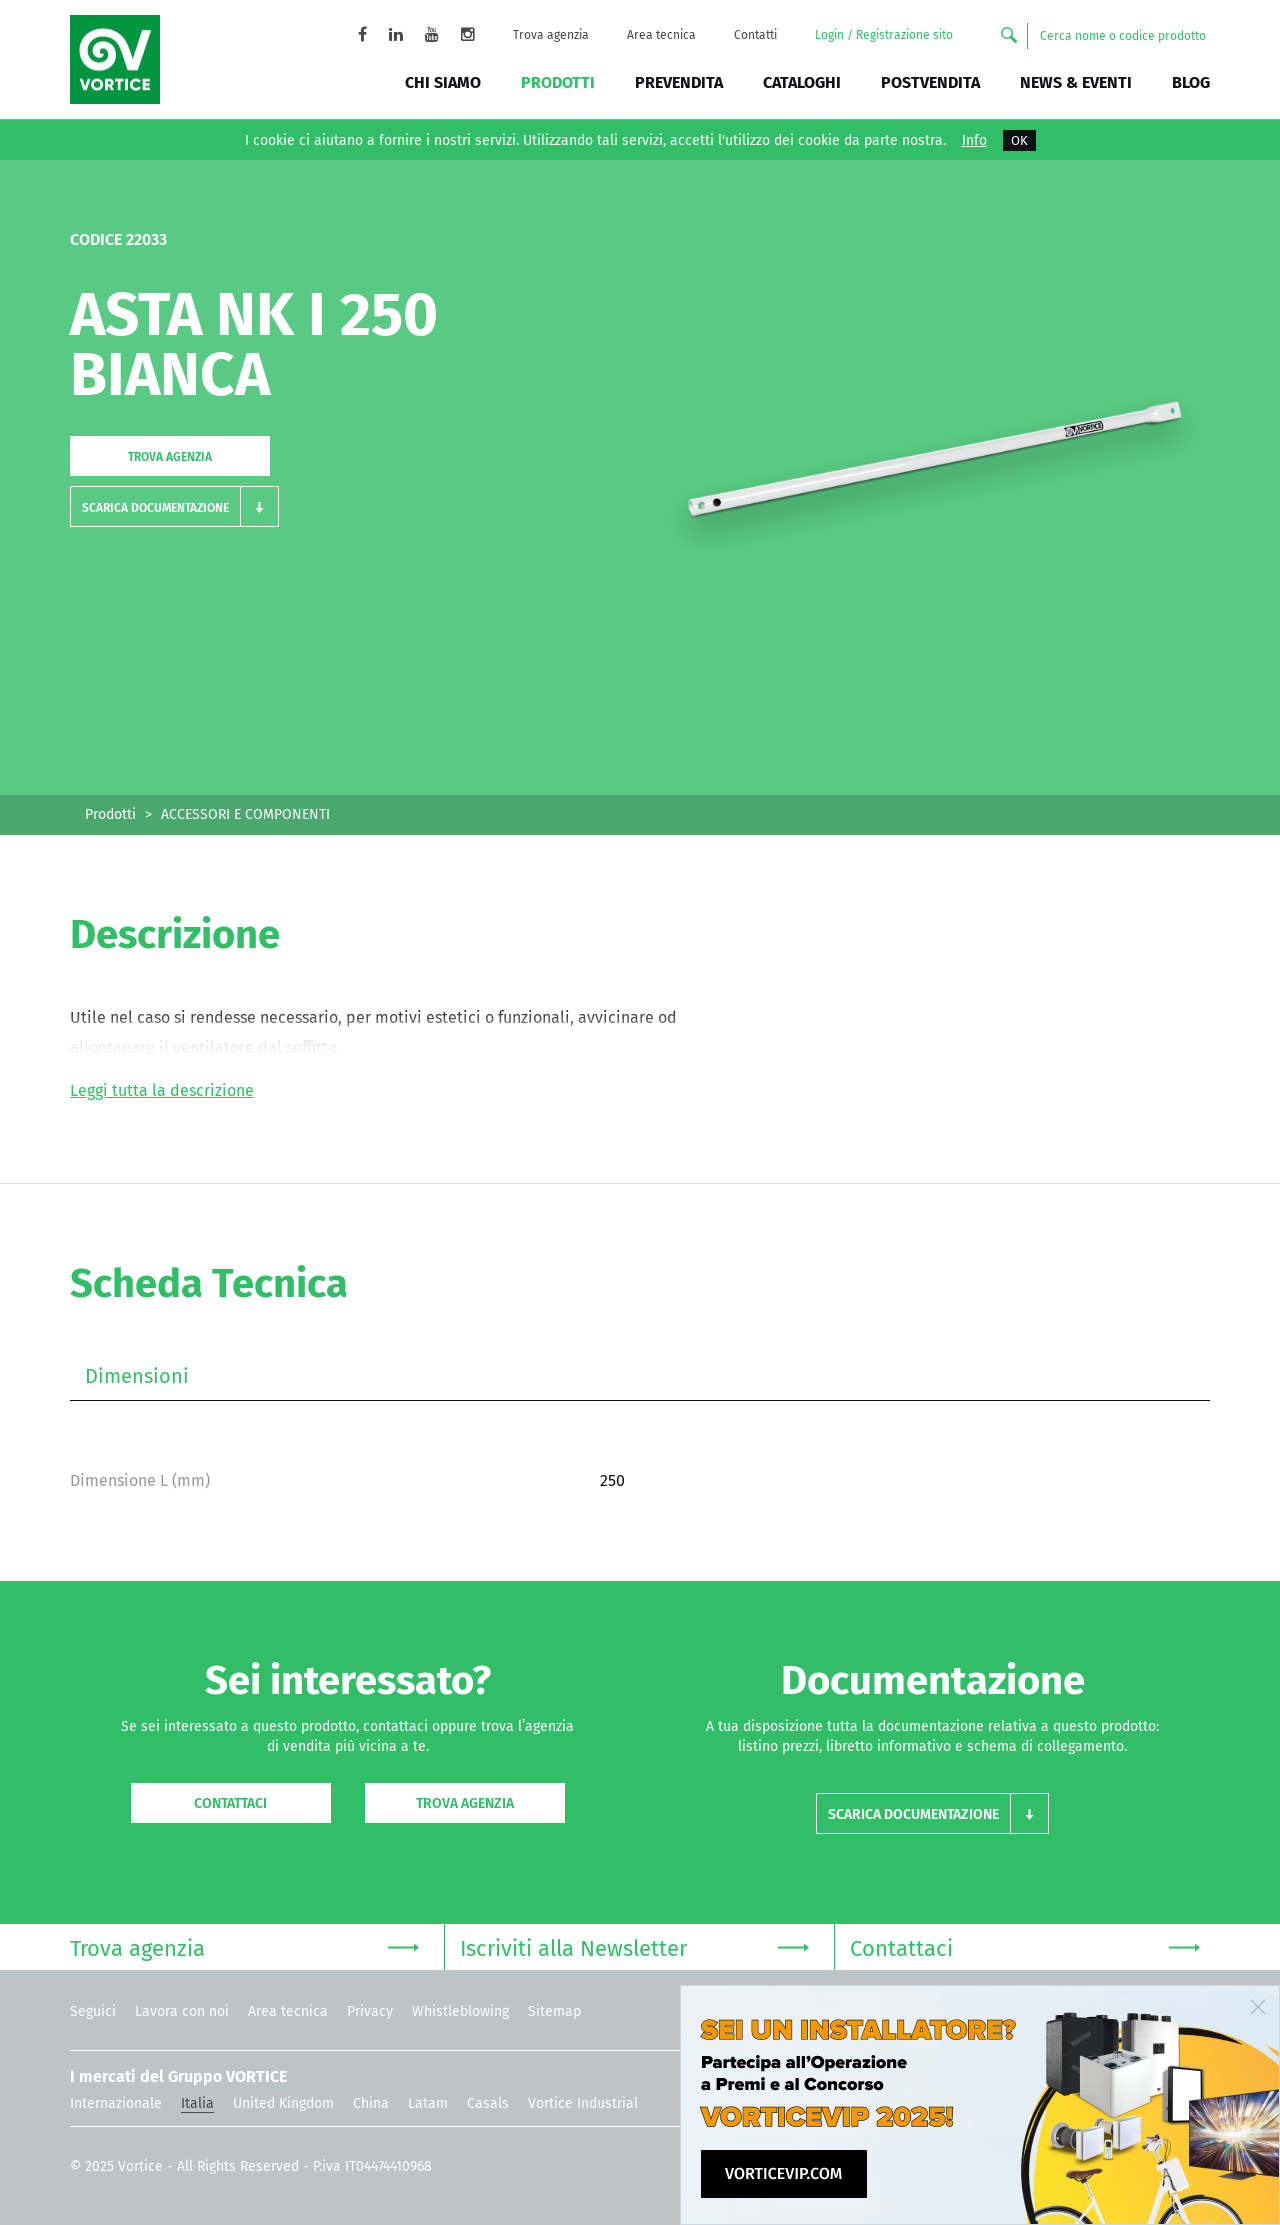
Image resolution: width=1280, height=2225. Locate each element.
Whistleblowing (460, 2011)
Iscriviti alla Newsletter (634, 1946)
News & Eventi (1076, 82)
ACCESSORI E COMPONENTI (245, 814)
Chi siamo (443, 82)
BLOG (1191, 82)
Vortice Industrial (583, 2103)
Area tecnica (661, 35)
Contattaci (230, 1803)
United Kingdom (283, 2103)
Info (974, 141)
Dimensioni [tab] (137, 1376)
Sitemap (554, 2011)
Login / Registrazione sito (884, 35)
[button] (174, 506)
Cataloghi (802, 82)
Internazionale (116, 2103)
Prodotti (558, 82)
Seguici (93, 2011)
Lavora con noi (182, 2011)
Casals (488, 2103)
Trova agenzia (551, 35)
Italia (197, 2103)
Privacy (370, 2011)
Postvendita (930, 82)
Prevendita (679, 82)
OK (1019, 140)
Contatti (755, 35)
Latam (428, 2103)
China (371, 2103)
